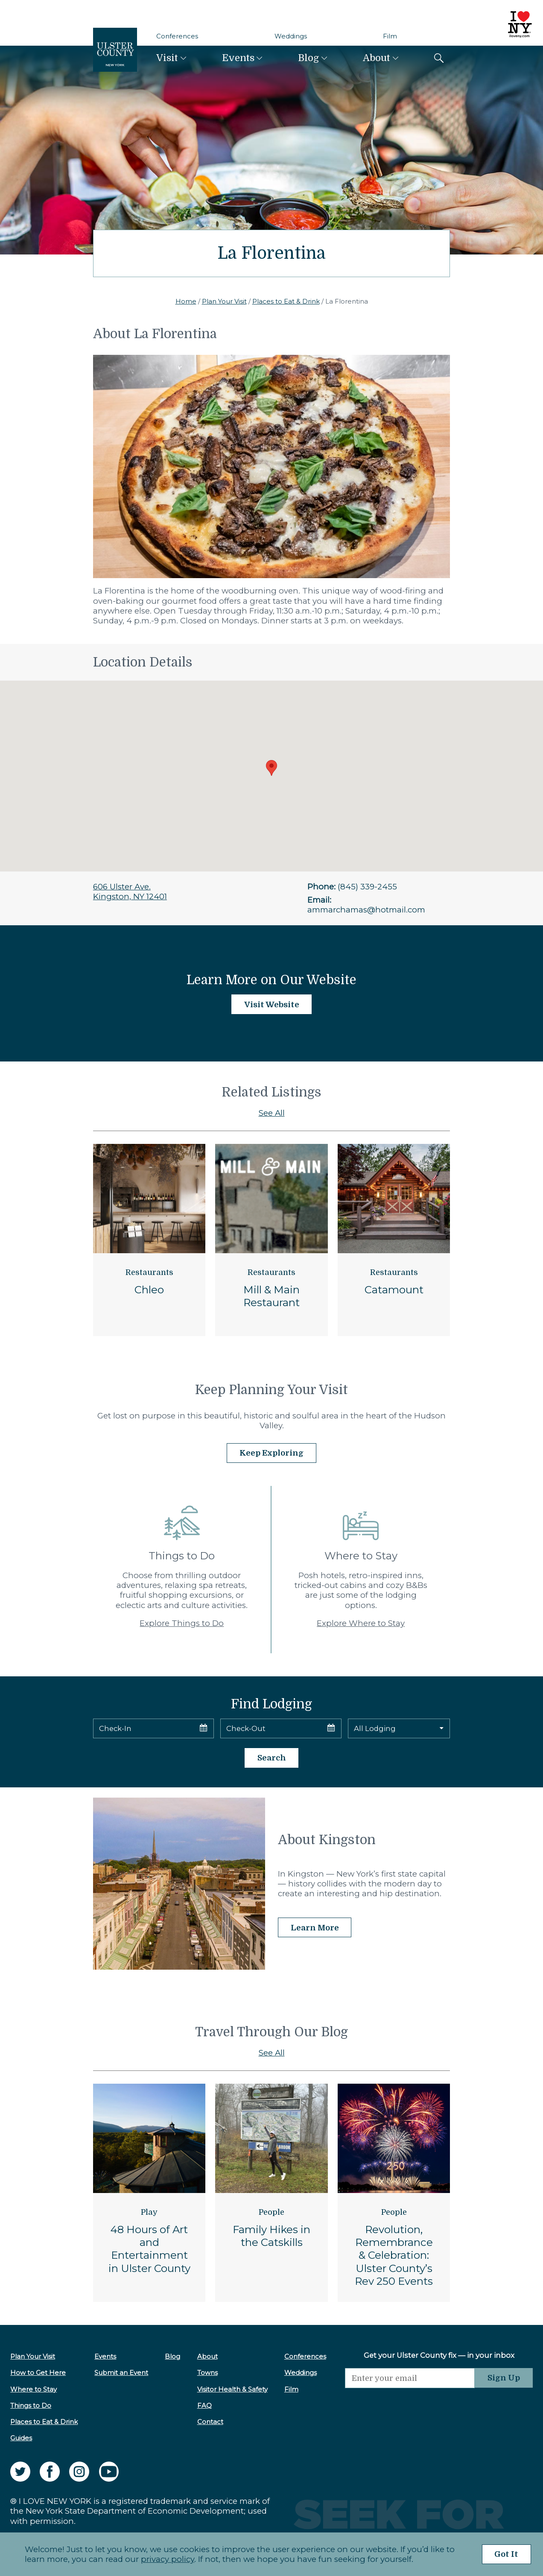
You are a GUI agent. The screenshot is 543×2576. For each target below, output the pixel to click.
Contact (209, 2422)
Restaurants (149, 1272)
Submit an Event (121, 2373)
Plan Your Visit (224, 301)
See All (272, 1113)
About (376, 58)
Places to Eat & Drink (286, 301)
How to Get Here (38, 2373)
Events (238, 58)
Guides (21, 2438)
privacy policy (166, 2559)
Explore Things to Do (182, 1623)
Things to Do (30, 2405)
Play (149, 2211)
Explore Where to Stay (361, 1623)
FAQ (203, 2405)
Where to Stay (33, 2389)
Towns (206, 2373)
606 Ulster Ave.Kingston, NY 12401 (130, 891)
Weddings (290, 36)
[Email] (409, 2378)
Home (185, 301)
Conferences (177, 36)
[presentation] (409, 2404)
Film (390, 36)
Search (271, 1757)
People (271, 2211)
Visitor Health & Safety (231, 2389)
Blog (308, 58)
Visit (167, 58)
